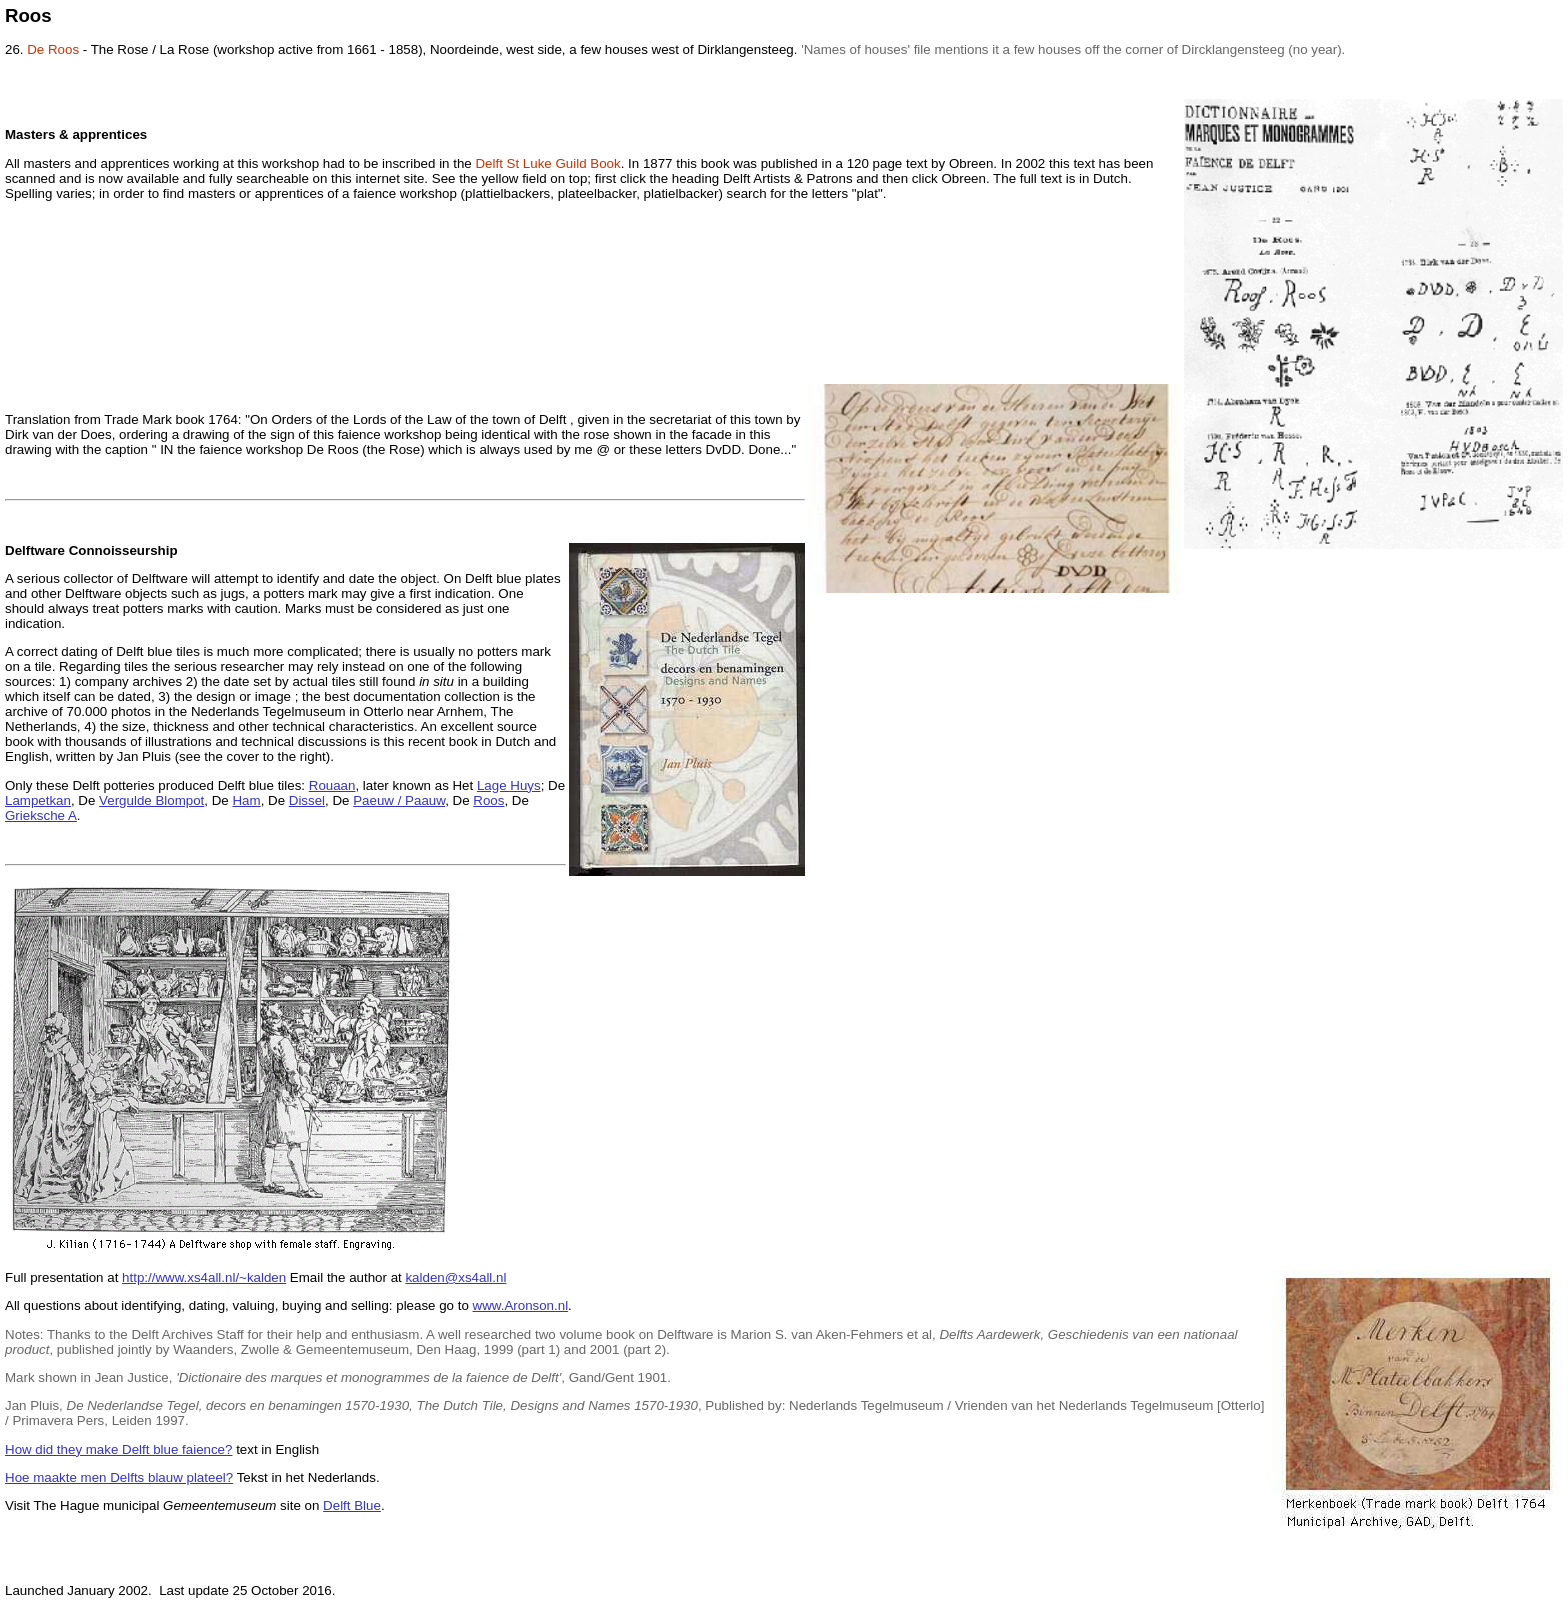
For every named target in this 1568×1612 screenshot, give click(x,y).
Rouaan (332, 785)
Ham (246, 800)
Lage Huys (509, 785)
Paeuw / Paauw (399, 800)
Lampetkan (38, 800)
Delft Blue (352, 1505)
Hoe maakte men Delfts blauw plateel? (119, 1477)
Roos (488, 800)
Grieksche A (41, 815)
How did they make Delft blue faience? (118, 1449)
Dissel (307, 800)
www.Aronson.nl (521, 1305)
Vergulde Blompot (151, 800)
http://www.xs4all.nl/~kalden (204, 1277)
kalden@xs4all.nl (455, 1277)
